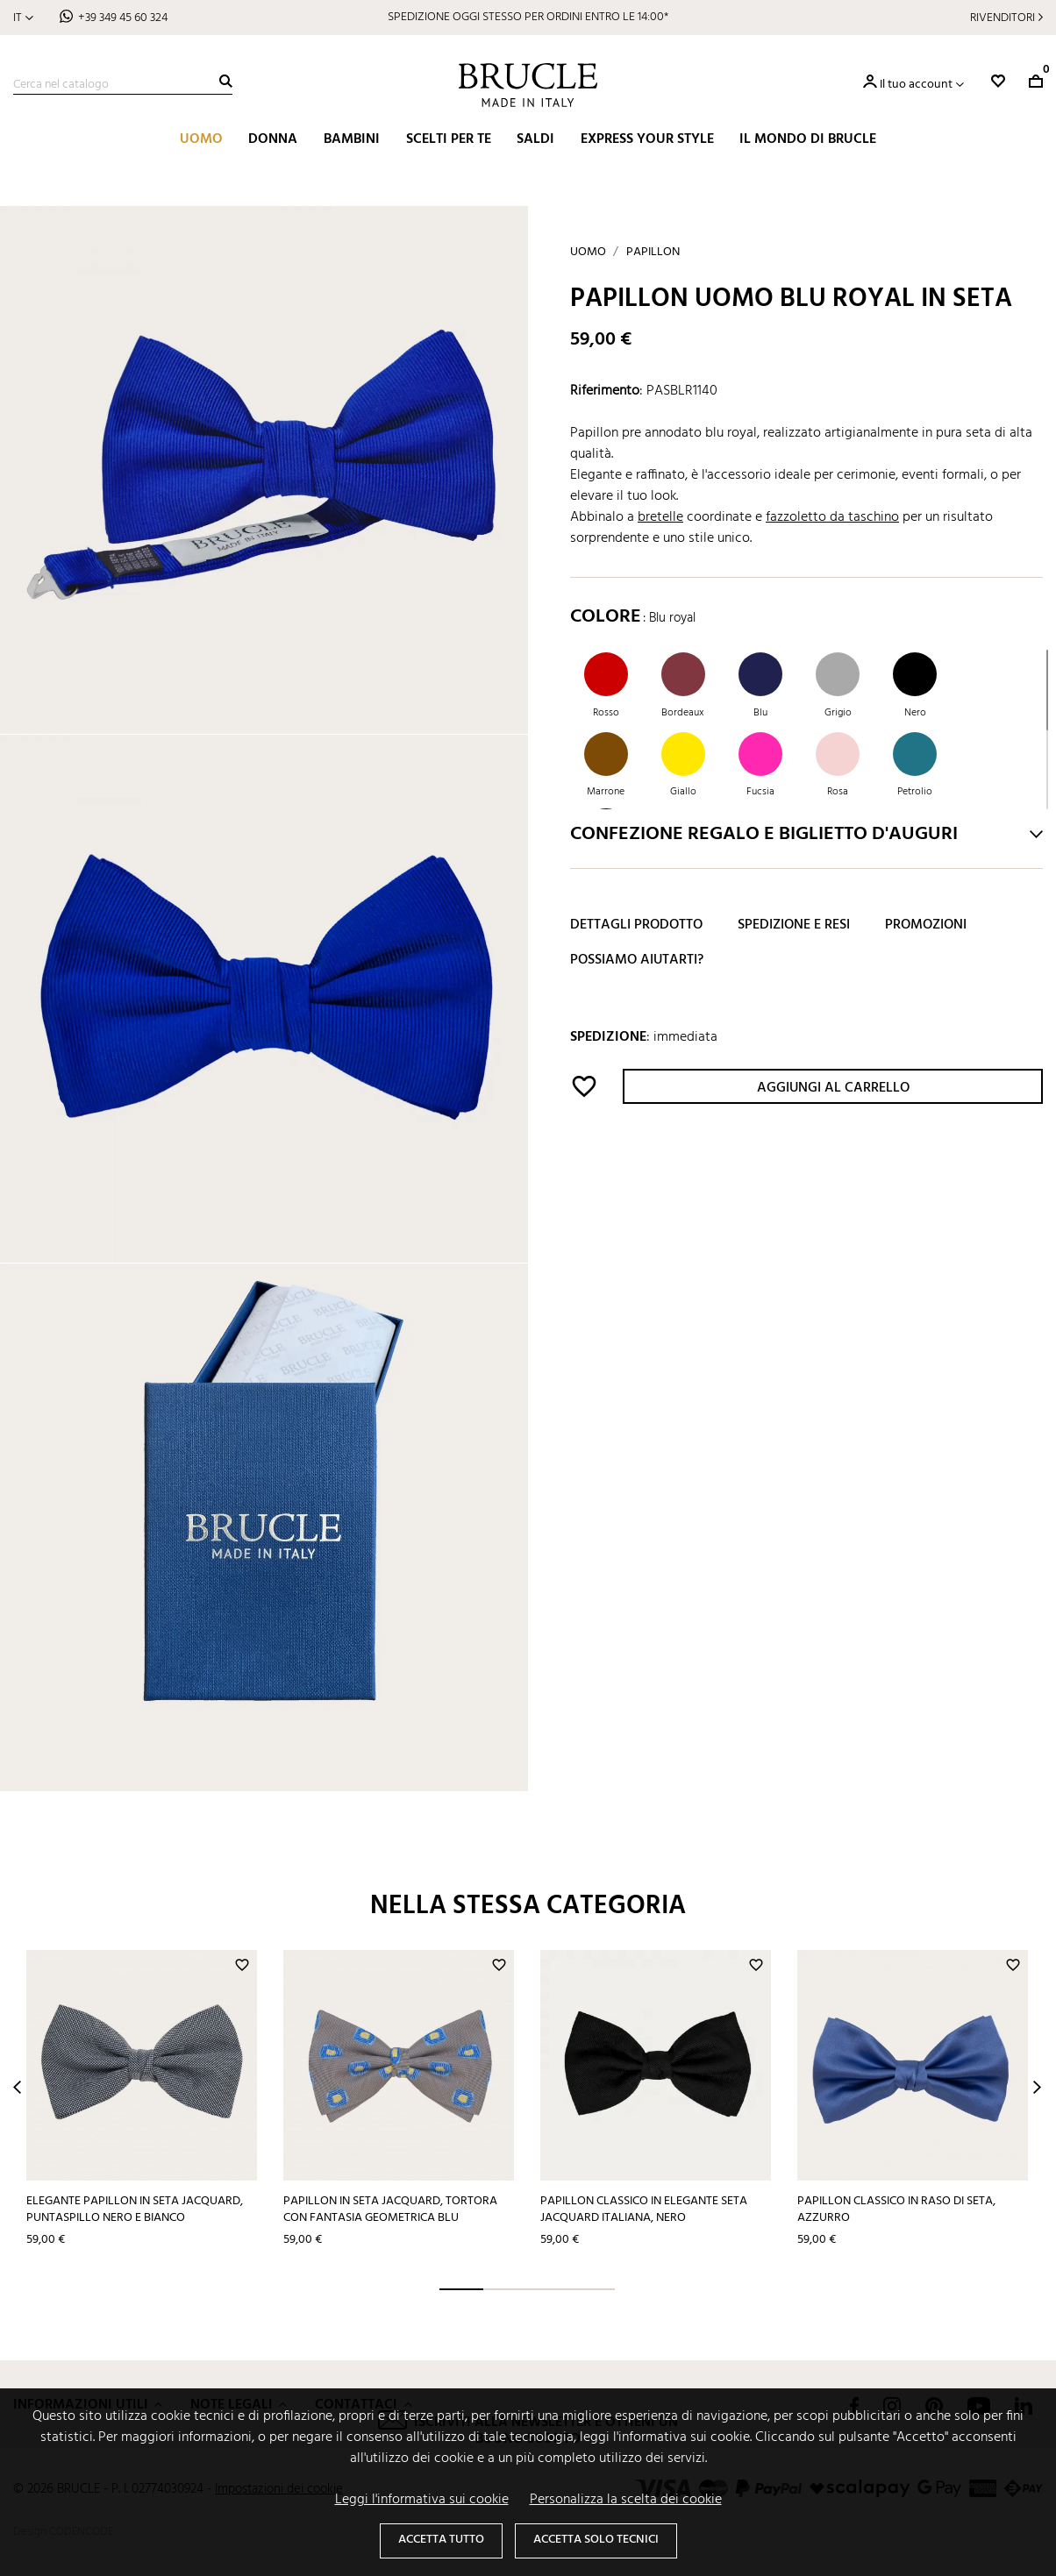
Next (1037, 2087)
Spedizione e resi (794, 925)
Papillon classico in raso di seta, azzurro (896, 2209)
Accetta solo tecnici (596, 2540)
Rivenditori (1002, 18)
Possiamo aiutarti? (636, 960)
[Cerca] (122, 85)
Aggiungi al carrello (833, 1088)
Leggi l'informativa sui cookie (422, 2499)
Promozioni (926, 925)
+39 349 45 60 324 (123, 18)
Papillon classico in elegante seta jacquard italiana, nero (643, 2209)
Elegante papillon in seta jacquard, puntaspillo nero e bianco (134, 2209)
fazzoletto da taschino (832, 517)
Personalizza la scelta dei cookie (626, 2499)
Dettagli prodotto (636, 925)
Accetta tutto (441, 2540)
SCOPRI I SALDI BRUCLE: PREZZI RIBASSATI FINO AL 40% (528, 17)
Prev (17, 2087)
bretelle (660, 517)
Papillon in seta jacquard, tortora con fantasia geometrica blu (390, 2209)
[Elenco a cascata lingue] (23, 18)
